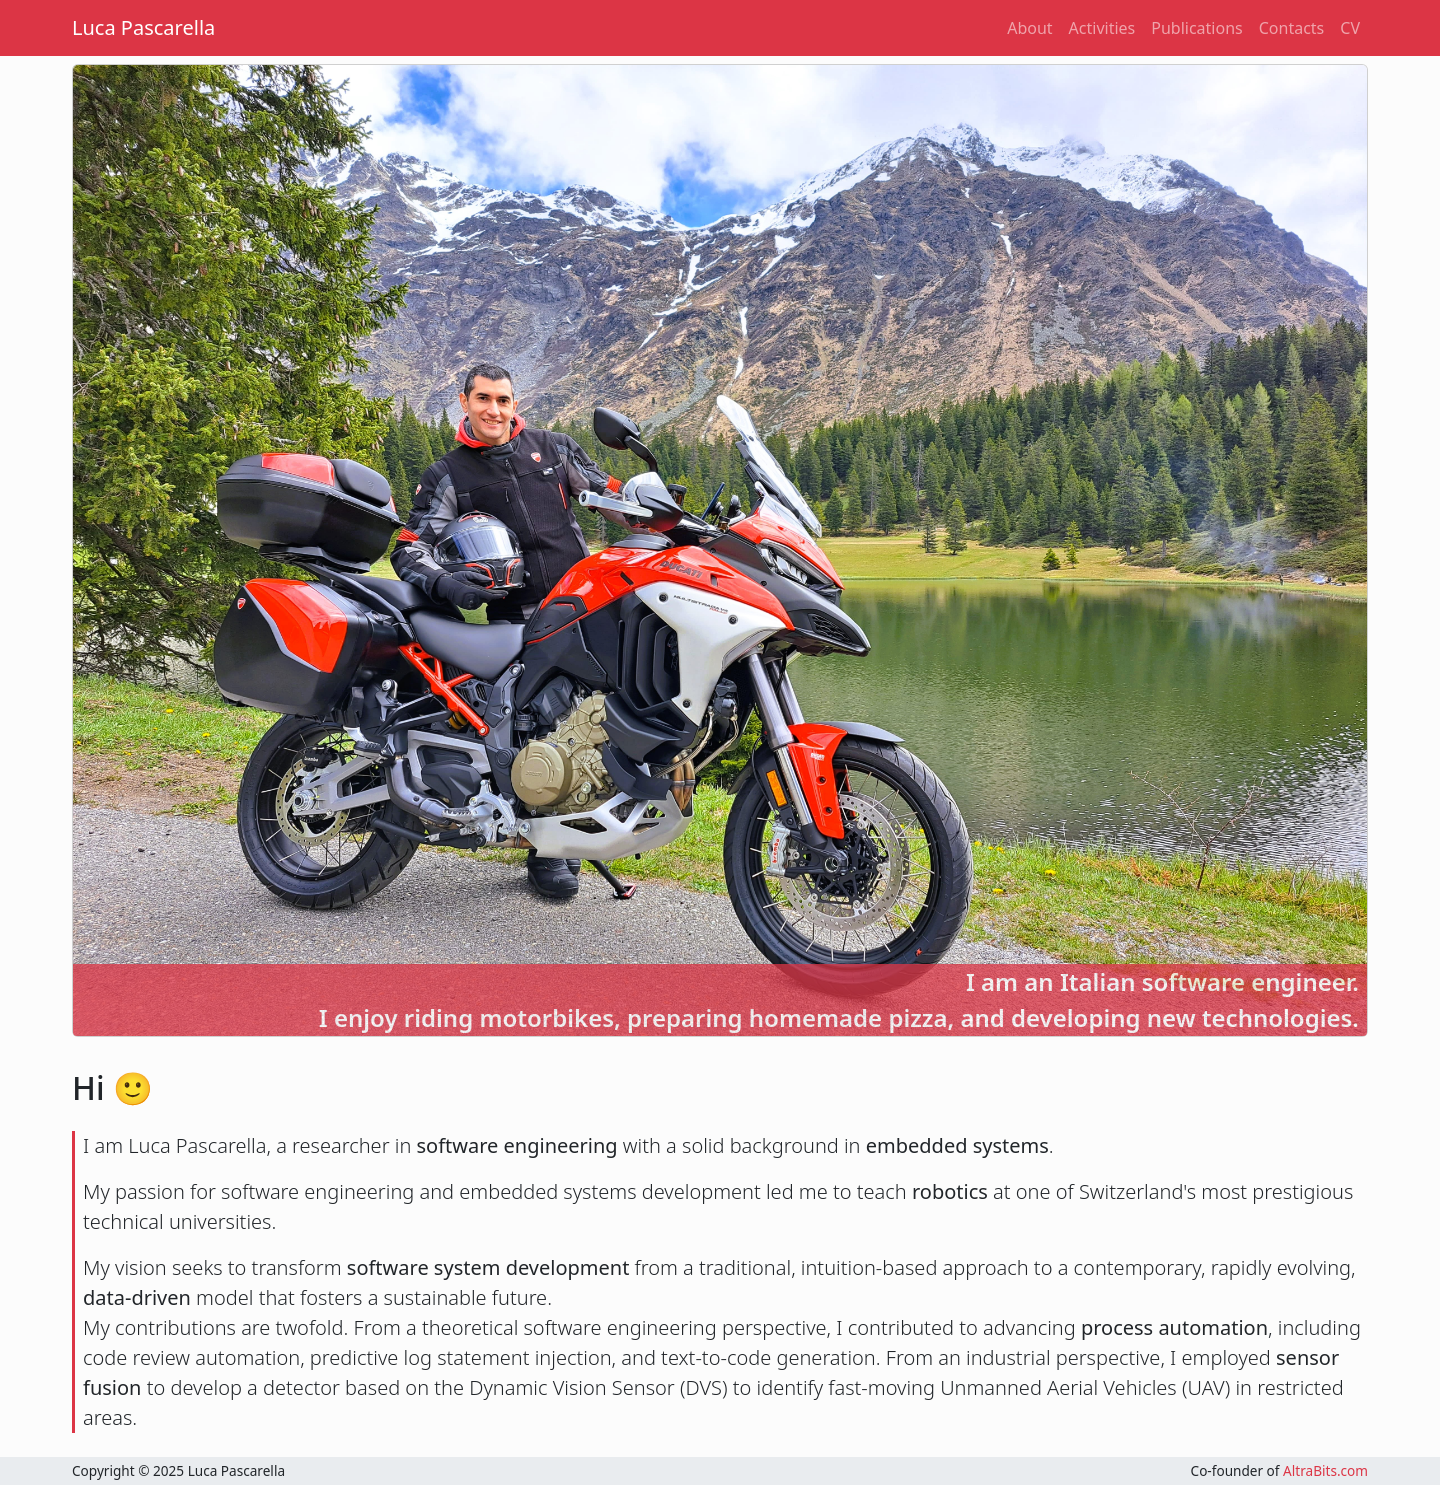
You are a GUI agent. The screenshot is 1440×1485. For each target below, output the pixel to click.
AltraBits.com (1325, 1470)
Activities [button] (1102, 28)
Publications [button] (1196, 28)
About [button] (1029, 28)
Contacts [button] (1292, 28)
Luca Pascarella (143, 27)
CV (1350, 28)
